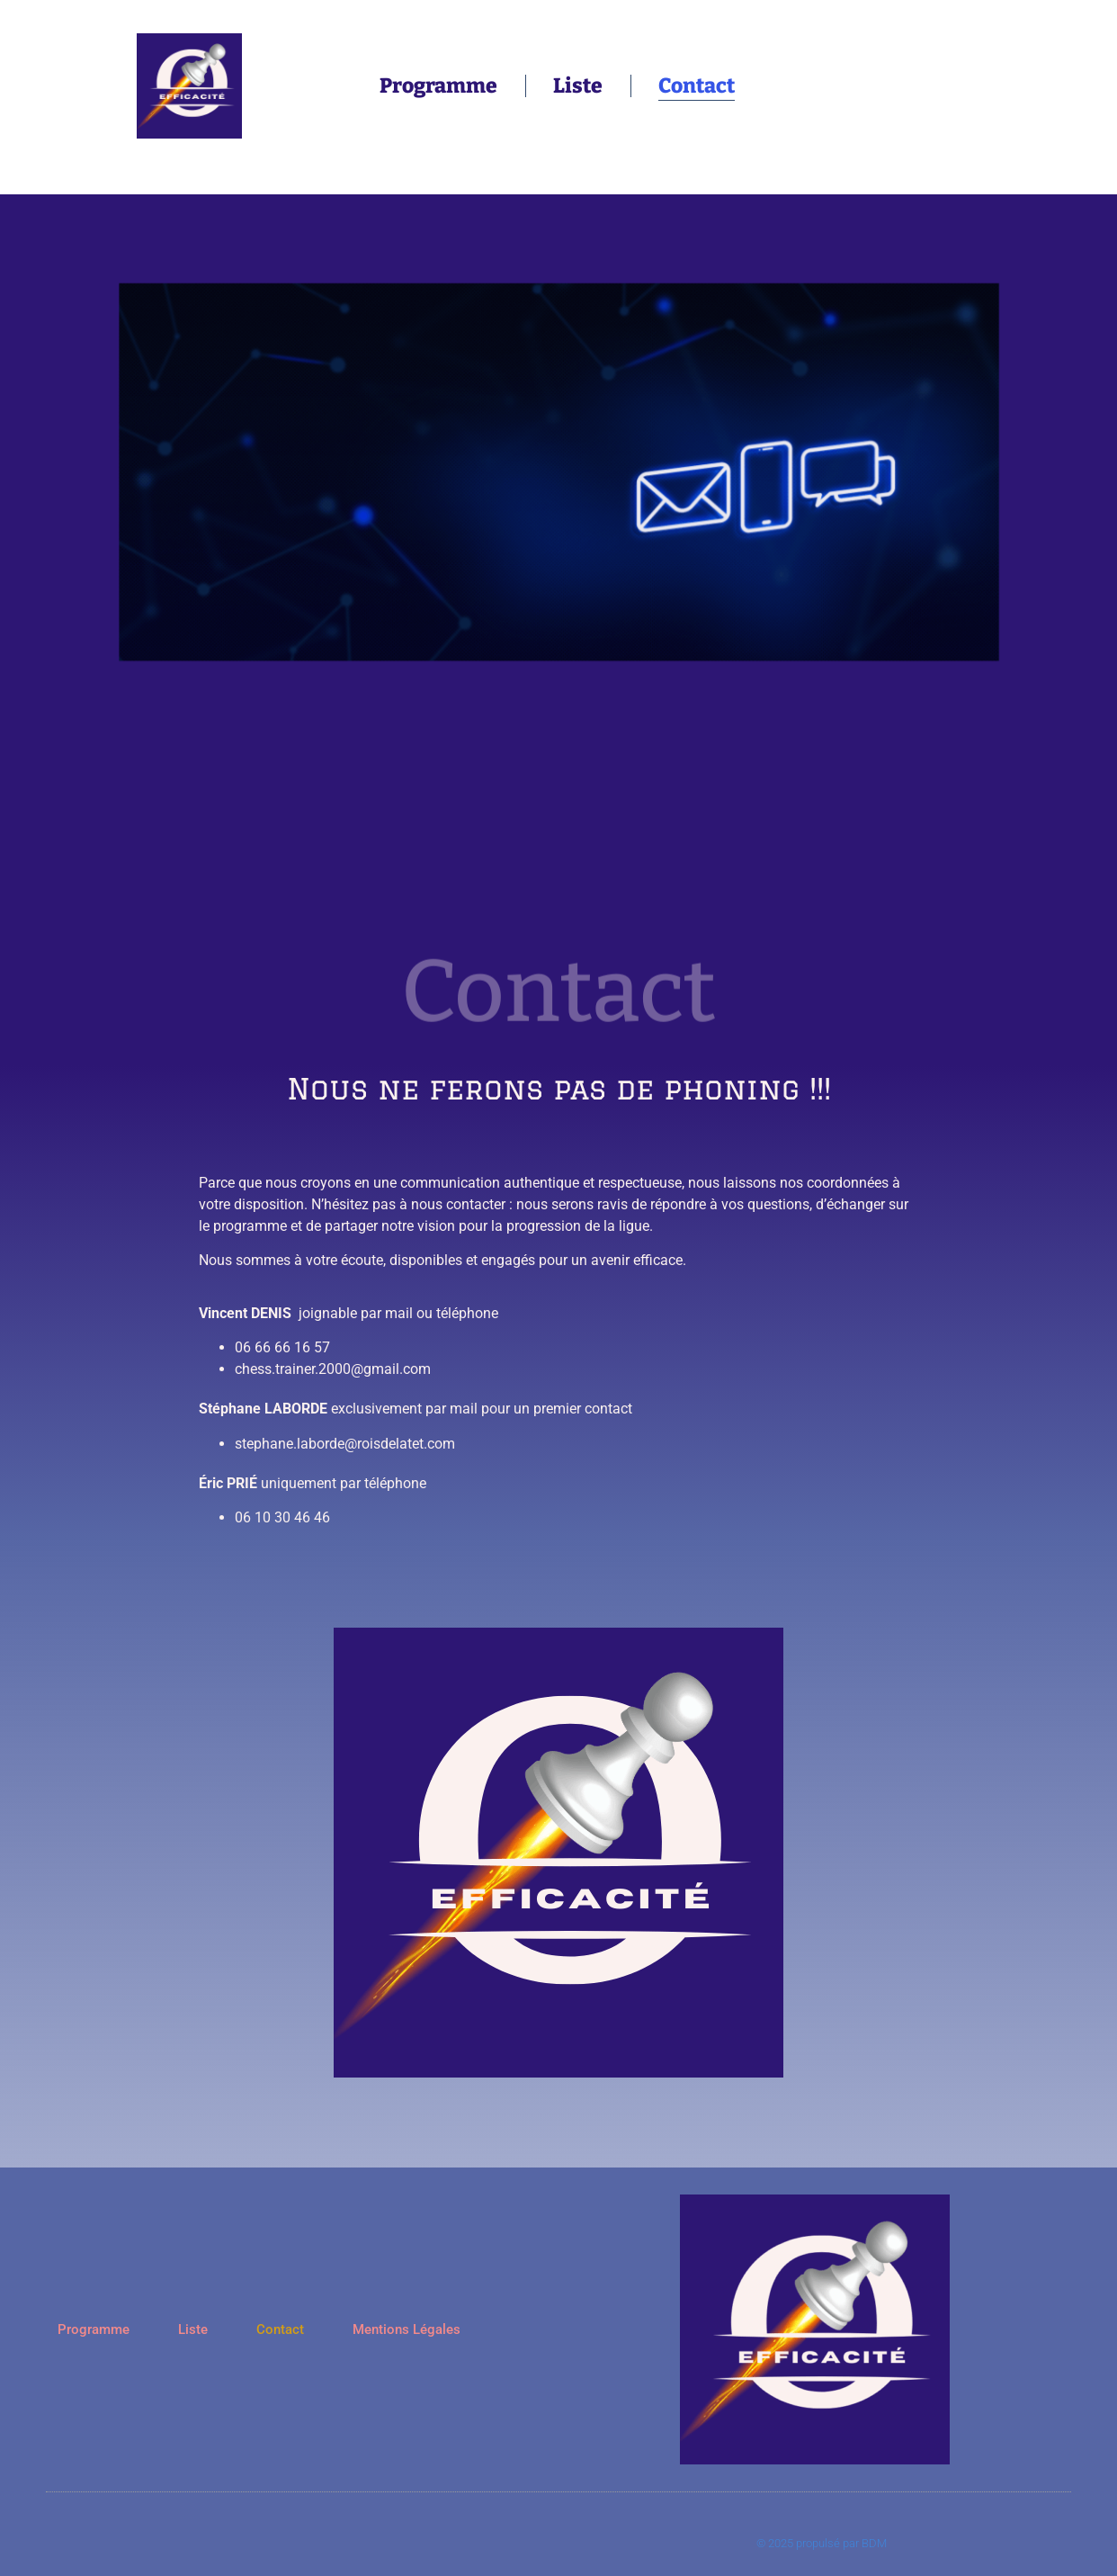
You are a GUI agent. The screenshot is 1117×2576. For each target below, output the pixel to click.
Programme (438, 85)
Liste (578, 85)
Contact (696, 85)
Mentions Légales (406, 2329)
